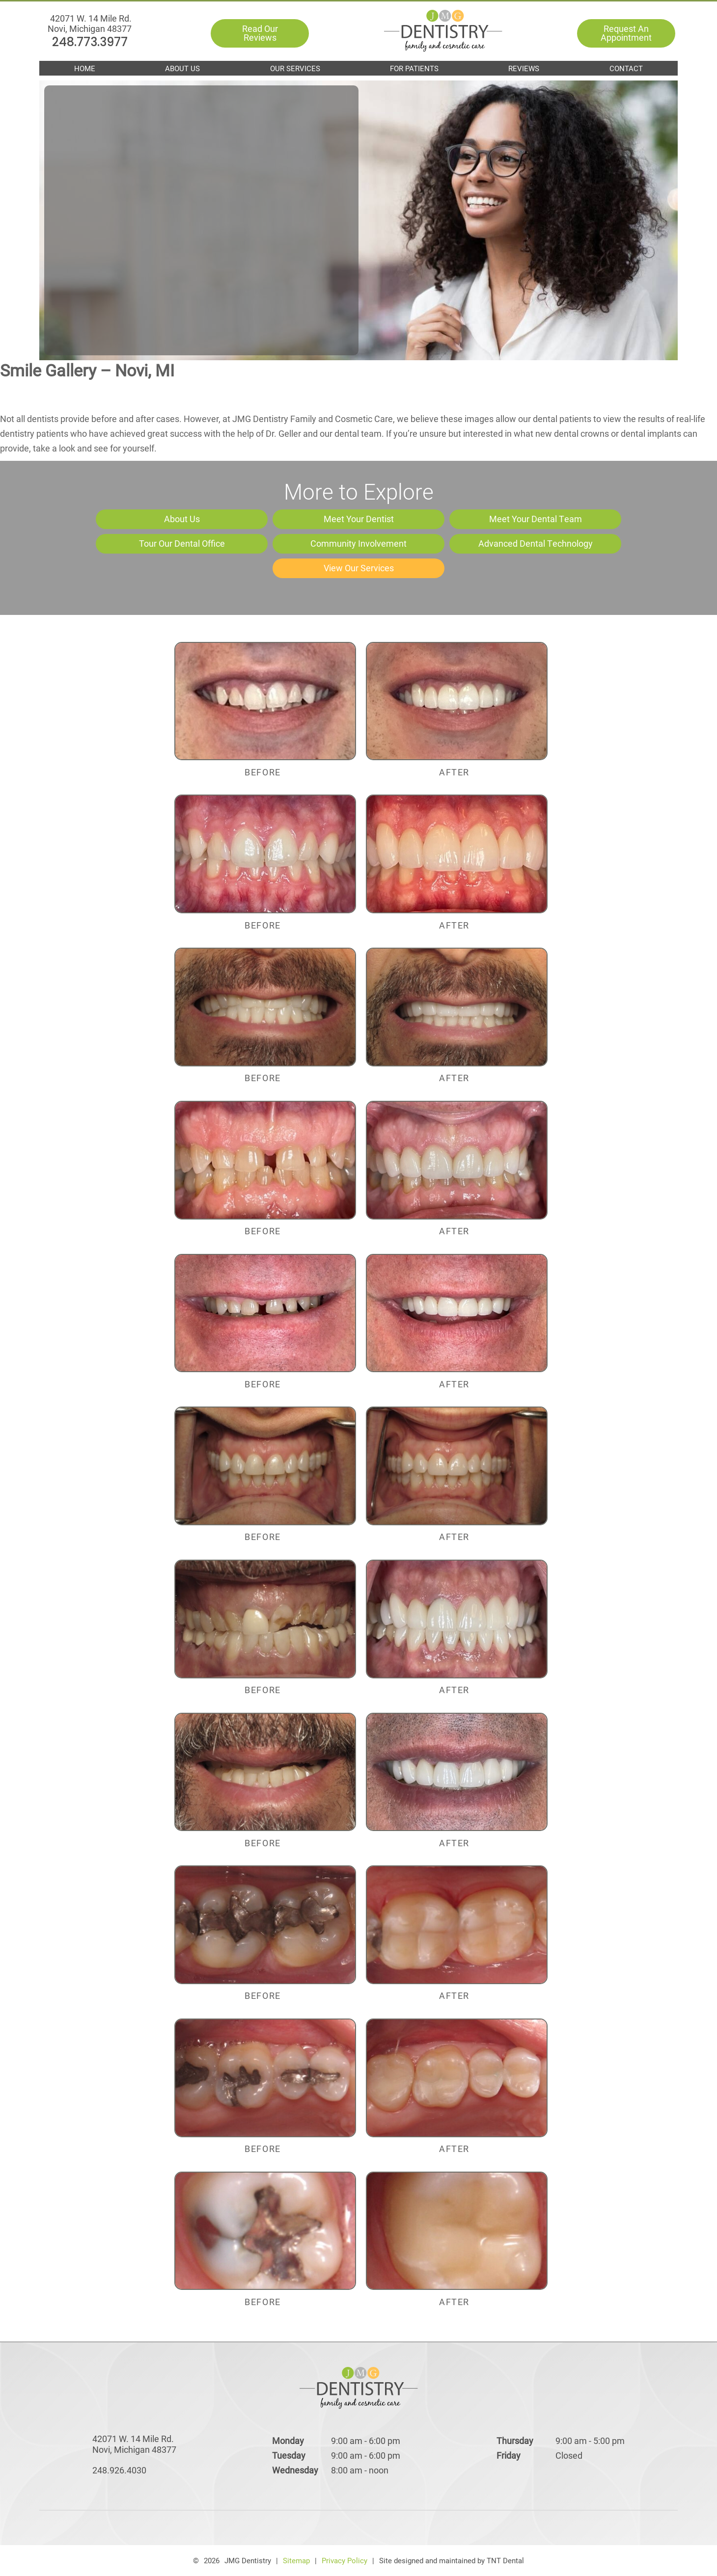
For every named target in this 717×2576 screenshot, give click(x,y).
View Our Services (359, 568)
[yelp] (372, 2528)
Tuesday (288, 2455)
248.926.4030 (119, 2470)
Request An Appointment (626, 34)
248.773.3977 (90, 21)
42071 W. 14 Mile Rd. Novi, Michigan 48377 (90, 39)
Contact (626, 68)
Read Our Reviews (261, 34)
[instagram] (406, 2528)
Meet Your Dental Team (535, 519)
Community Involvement (358, 543)
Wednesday (295, 2470)
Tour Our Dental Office (182, 543)
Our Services (295, 68)
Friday (508, 2455)
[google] (338, 2528)
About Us (182, 68)
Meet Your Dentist (359, 519)
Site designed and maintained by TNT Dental (451, 2560)
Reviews (523, 68)
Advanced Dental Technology (535, 543)
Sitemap (296, 2560)
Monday (288, 2440)
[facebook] (303, 2528)
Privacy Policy (344, 2560)
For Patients (414, 68)
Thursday (514, 2440)
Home (84, 68)
